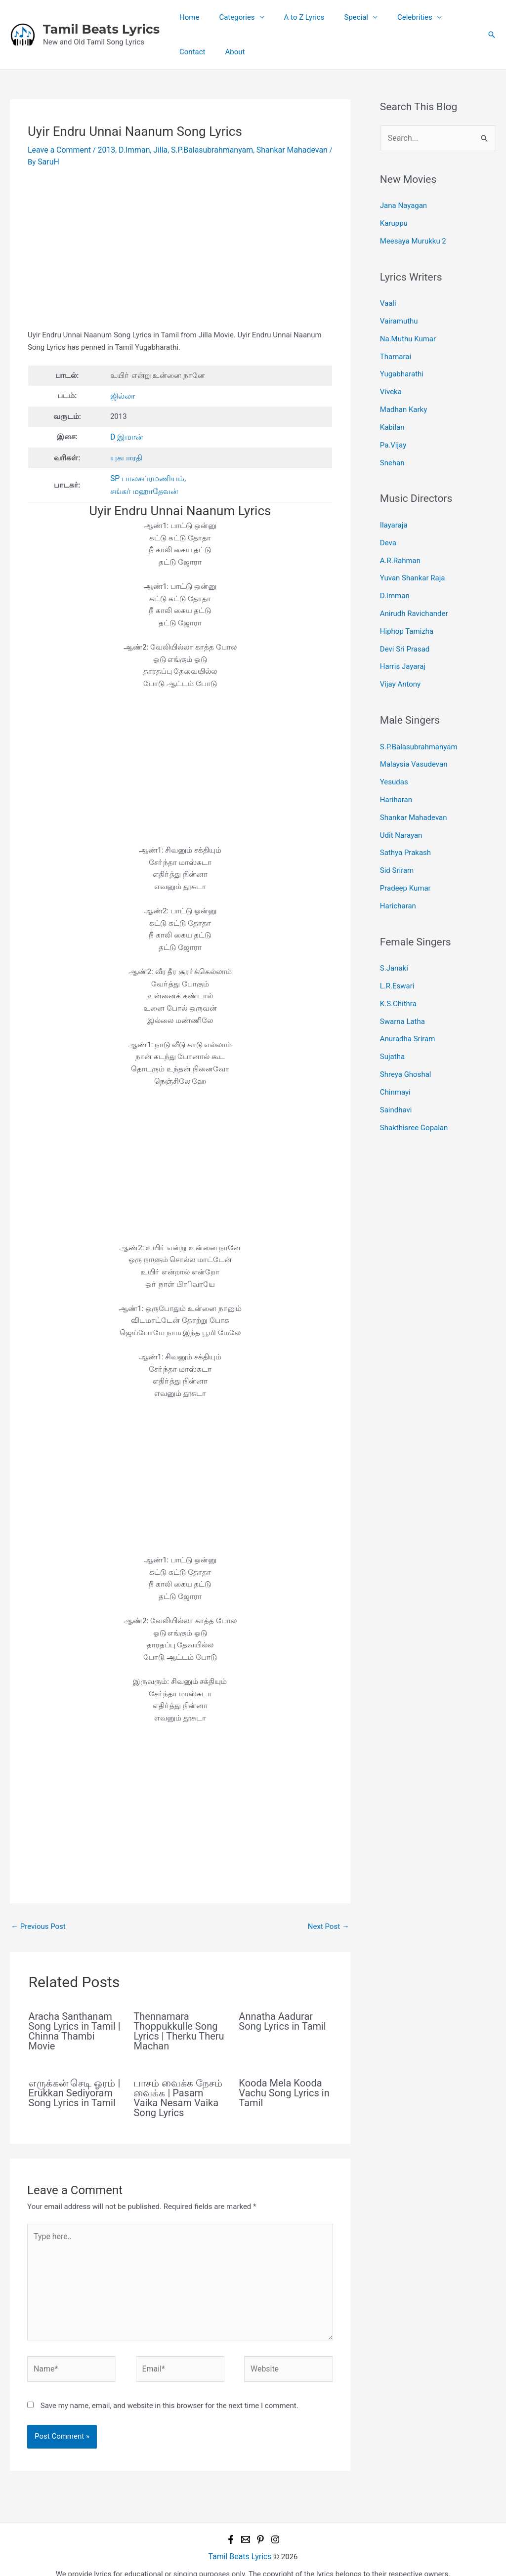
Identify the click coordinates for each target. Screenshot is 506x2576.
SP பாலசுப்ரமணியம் (145, 474)
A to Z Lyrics (292, 17)
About (187, 51)
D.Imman (129, 149)
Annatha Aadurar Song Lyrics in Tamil (282, 2016)
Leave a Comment (57, 149)
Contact (447, 17)
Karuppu (394, 221)
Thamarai (395, 349)
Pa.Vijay (393, 432)
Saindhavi (396, 1067)
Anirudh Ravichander (414, 594)
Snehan (392, 449)
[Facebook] (230, 2526)
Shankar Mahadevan (278, 149)
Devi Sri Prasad (404, 627)
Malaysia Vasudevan (414, 739)
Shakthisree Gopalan (414, 1083)
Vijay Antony (400, 660)
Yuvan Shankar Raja (412, 560)
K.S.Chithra (398, 967)
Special (339, 17)
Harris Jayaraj (402, 644)
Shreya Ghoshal (405, 1033)
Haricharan (398, 872)
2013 (102, 149)
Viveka (391, 382)
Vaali (388, 299)
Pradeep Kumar (405, 855)
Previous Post (38, 1920)
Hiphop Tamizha (406, 611)
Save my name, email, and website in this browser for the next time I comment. (169, 2392)
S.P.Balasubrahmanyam (202, 149)
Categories (229, 17)
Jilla (153, 149)
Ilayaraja (394, 510)
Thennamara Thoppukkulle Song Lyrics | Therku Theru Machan (178, 2025)
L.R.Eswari (397, 950)
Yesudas (394, 755)
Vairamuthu (399, 316)
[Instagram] (275, 2526)
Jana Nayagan (403, 204)
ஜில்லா (121, 393)
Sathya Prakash (405, 822)
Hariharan (396, 772)
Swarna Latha (402, 984)
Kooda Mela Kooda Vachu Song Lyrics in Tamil (284, 2087)
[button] (491, 34)
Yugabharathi (401, 366)
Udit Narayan (401, 805)
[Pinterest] (260, 2526)
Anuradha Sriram (407, 1000)
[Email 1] (245, 2526)
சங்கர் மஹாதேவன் (142, 486)
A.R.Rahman (400, 544)
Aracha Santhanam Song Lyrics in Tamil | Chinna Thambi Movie (75, 2025)
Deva (388, 527)
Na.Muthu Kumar (408, 332)
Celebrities (392, 17)
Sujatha (392, 1017)
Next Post (328, 1920)
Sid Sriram (397, 839)
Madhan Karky (403, 399)
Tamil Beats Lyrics (101, 29)
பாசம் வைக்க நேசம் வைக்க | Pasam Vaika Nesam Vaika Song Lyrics (177, 2092)
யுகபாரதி (125, 454)
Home (187, 17)
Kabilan (392, 415)
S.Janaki (394, 934)
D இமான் (126, 433)
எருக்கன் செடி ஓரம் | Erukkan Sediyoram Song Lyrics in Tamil (75, 2087)
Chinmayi (395, 1050)
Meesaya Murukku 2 (413, 237)
